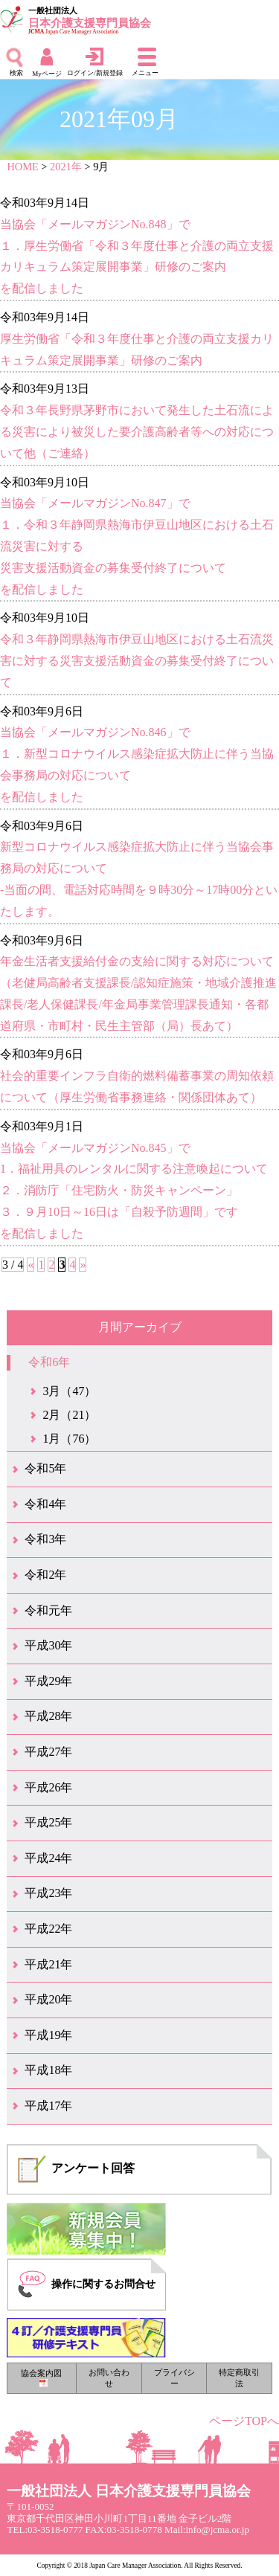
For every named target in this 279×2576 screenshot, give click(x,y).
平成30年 (48, 1645)
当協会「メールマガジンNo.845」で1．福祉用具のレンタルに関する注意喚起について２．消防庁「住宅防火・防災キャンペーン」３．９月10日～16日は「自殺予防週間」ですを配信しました (134, 1191)
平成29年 (48, 1681)
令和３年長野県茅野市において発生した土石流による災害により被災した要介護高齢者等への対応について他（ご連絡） (137, 432)
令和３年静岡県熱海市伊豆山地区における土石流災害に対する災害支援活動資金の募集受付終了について (137, 661)
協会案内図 (41, 2378)
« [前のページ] (30, 1264)
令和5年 (45, 1468)
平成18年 (48, 2070)
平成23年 (48, 1893)
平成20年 (48, 1999)
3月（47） (69, 1391)
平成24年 (48, 1858)
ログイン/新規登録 (95, 73)
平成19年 (48, 2035)
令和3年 (45, 1539)
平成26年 (48, 1787)
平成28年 (48, 1716)
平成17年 (48, 2105)
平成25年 (48, 1822)
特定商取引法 (239, 2378)
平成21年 (48, 1964)
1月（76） (69, 1438)
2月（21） (69, 1414)
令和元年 (48, 1610)
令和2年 (45, 1574)
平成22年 (48, 1928)
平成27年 (48, 1751)
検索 (16, 73)
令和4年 (45, 1504)
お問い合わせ (109, 2378)
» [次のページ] (83, 1264)
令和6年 (49, 1362)
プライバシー (174, 2378)
